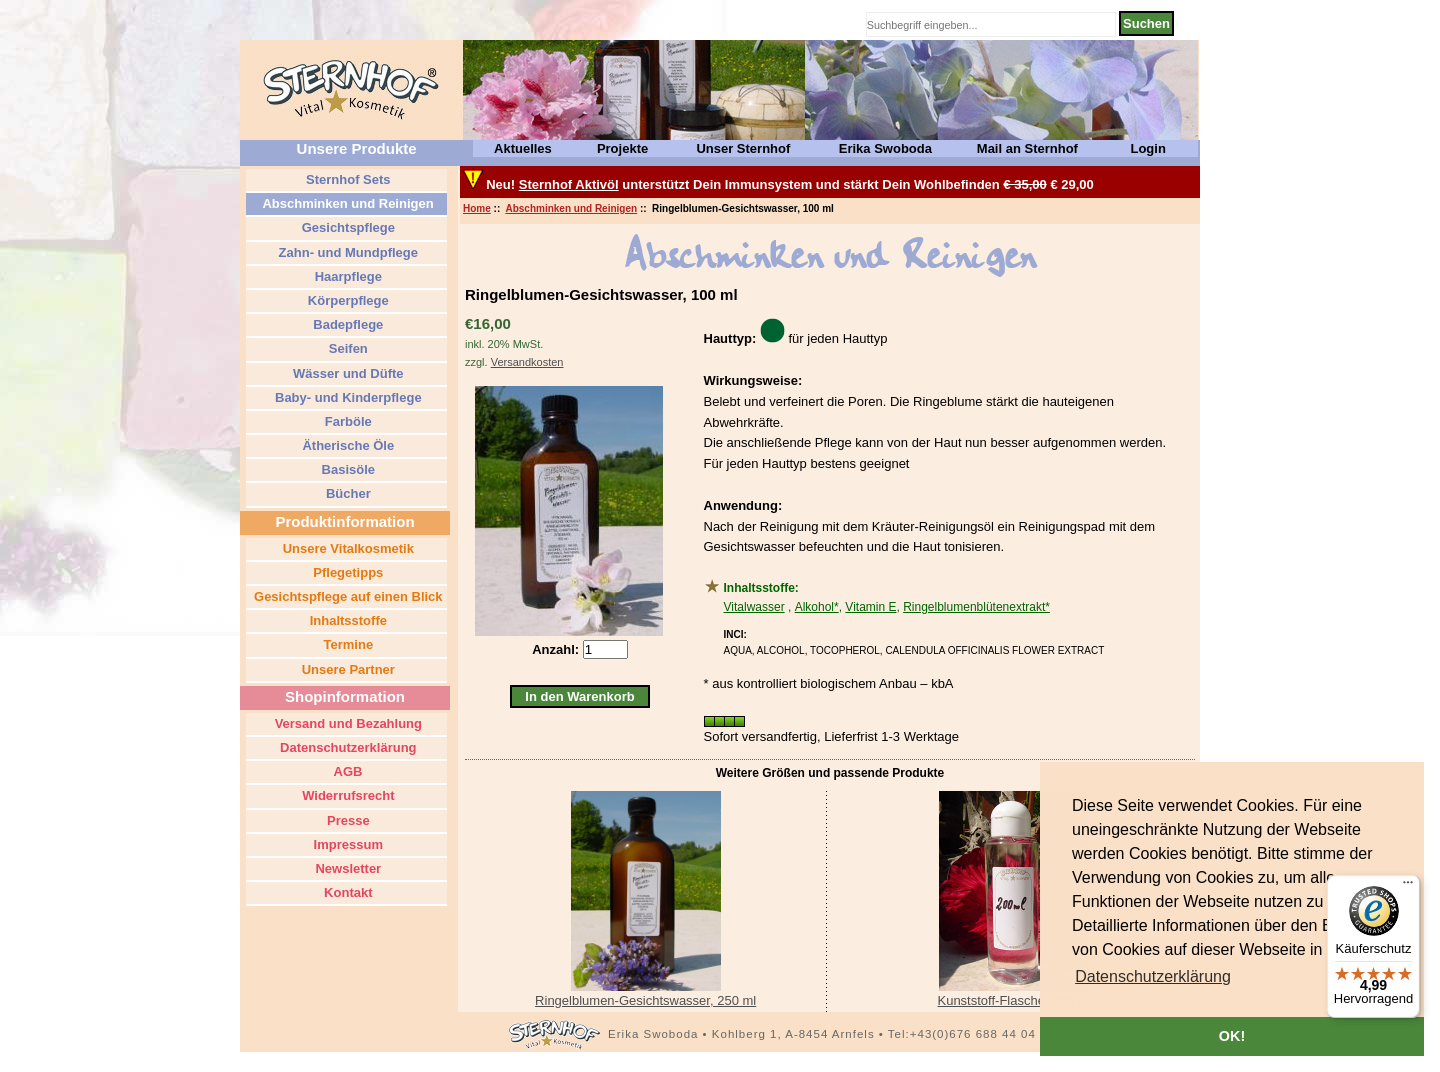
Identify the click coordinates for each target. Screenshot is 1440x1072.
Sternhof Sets (346, 179)
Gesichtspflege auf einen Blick (346, 596)
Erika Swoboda (885, 148)
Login (1147, 148)
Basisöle (346, 469)
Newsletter (346, 868)
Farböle (346, 421)
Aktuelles (523, 148)
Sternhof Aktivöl (569, 184)
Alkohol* (817, 607)
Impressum (346, 844)
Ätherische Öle (346, 445)
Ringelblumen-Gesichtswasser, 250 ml (645, 1000)
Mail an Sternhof (1027, 148)
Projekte (622, 148)
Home (477, 208)
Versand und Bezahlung (346, 723)
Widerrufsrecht (347, 795)
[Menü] (1408, 887)
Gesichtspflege (346, 227)
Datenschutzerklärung (346, 747)
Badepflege (347, 324)
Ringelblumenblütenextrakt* (976, 607)
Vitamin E (870, 607)
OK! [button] (1232, 1036)
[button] (1153, 977)
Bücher (346, 493)
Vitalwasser (754, 607)
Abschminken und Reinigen (571, 208)
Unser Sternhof (743, 148)
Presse (346, 820)
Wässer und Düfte (346, 373)
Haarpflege (346, 276)
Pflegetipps (347, 572)
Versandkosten (527, 362)
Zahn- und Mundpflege (346, 252)
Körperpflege (346, 300)
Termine (346, 644)
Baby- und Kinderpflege (346, 397)
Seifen (346, 348)
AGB (346, 771)
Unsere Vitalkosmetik (346, 548)
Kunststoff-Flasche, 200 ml (1014, 1000)
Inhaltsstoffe (346, 620)
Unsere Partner (346, 669)
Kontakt (347, 892)
